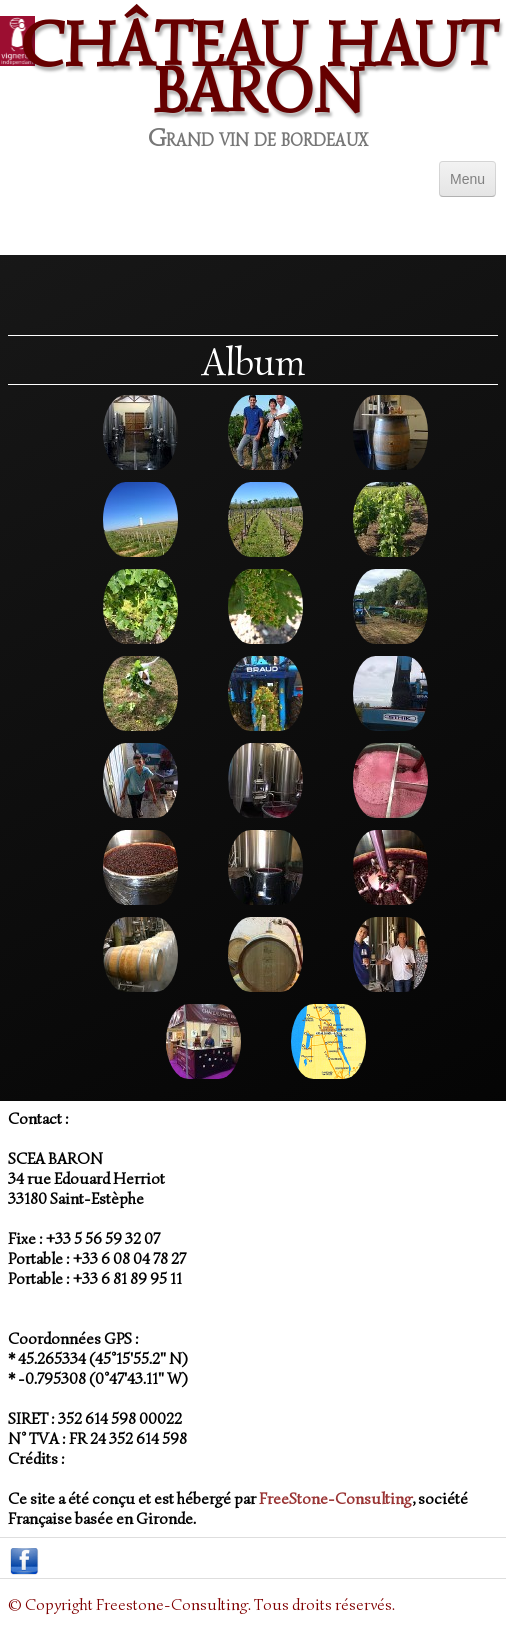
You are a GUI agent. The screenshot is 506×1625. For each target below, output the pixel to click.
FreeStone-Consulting (335, 1499)
